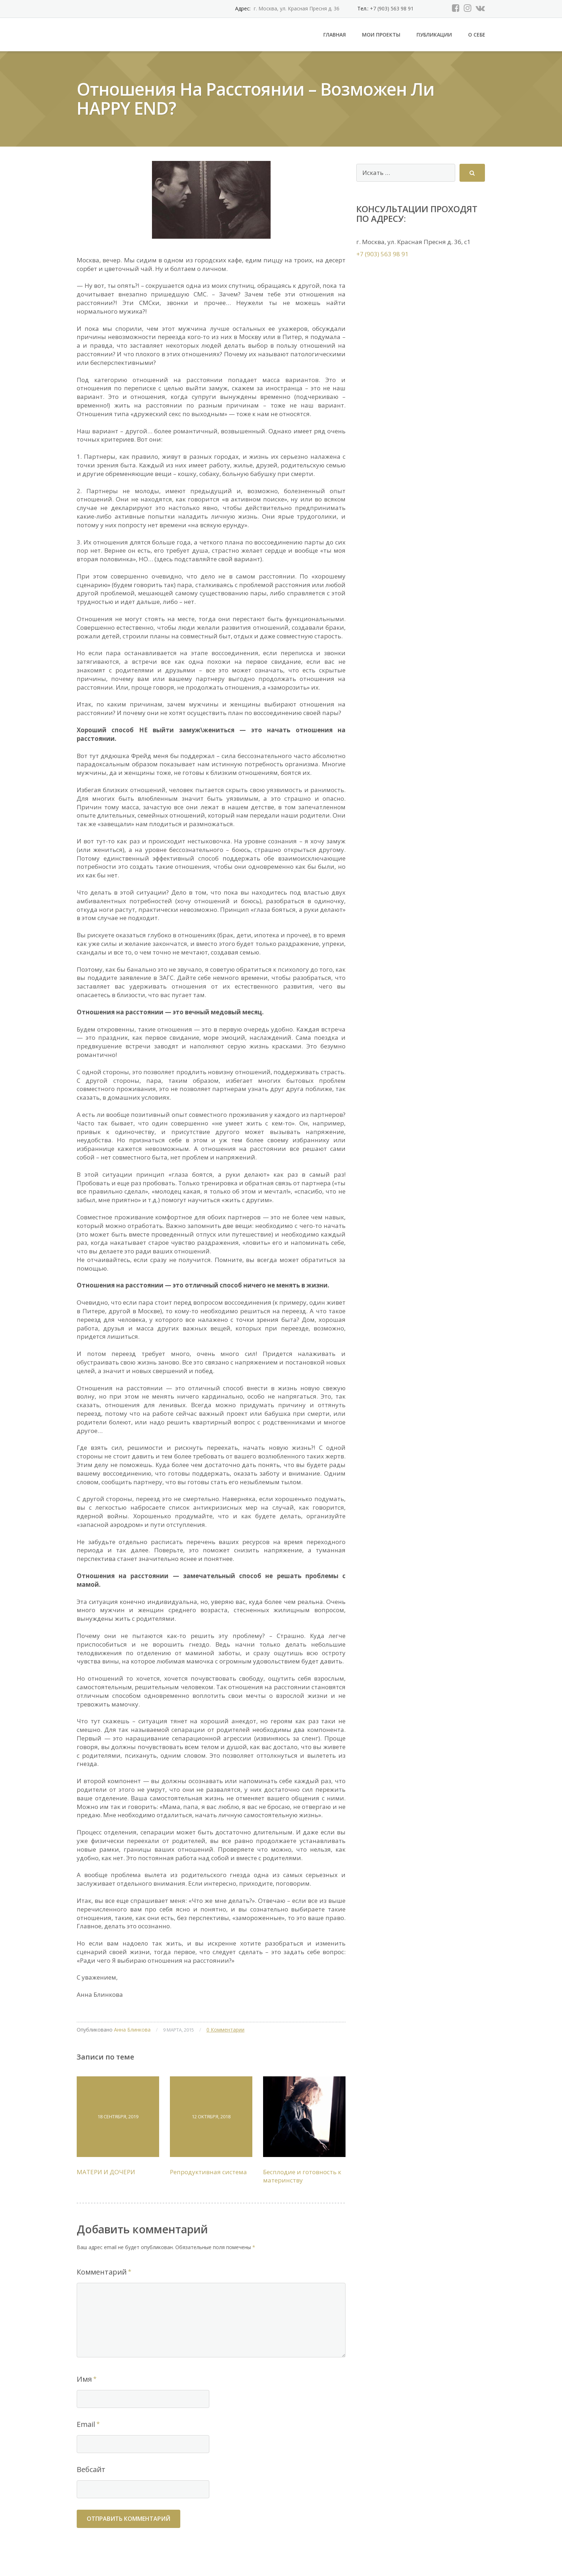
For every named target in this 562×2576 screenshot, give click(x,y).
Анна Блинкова (132, 2029)
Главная (334, 34)
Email (86, 2424)
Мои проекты (381, 34)
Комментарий (102, 2272)
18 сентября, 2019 (117, 2116)
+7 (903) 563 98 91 (391, 8)
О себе (476, 34)
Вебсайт (91, 2469)
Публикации (434, 34)
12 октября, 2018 (211, 2116)
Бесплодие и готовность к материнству (302, 2176)
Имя (84, 2379)
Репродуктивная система (208, 2172)
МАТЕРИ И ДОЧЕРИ (106, 2172)
